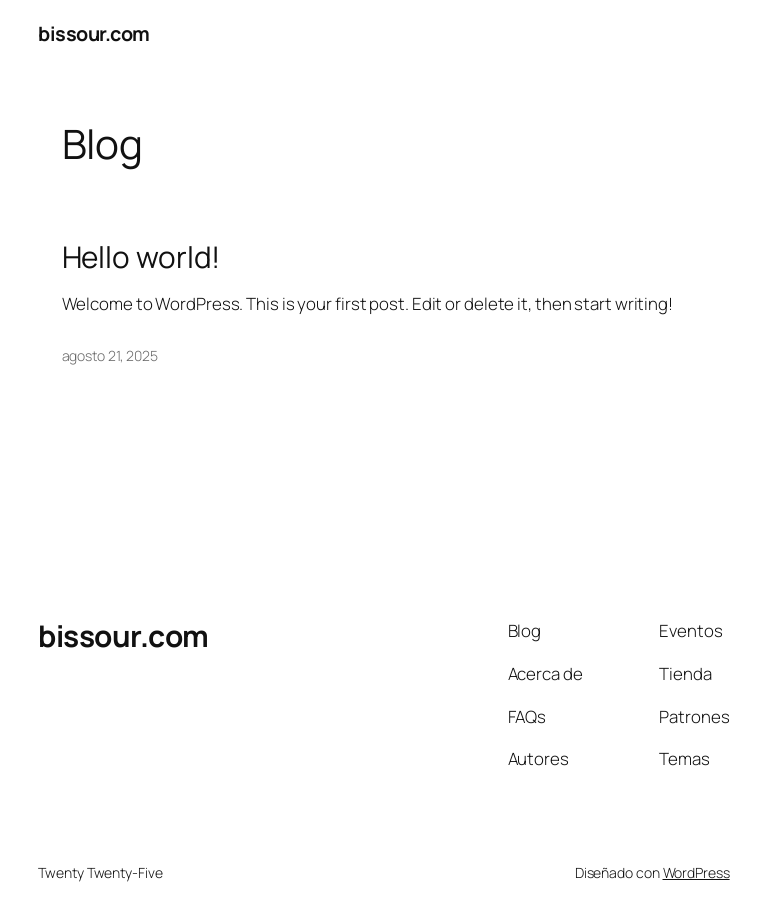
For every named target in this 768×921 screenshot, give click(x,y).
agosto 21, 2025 (110, 355)
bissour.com (94, 33)
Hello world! (141, 256)
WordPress (696, 872)
